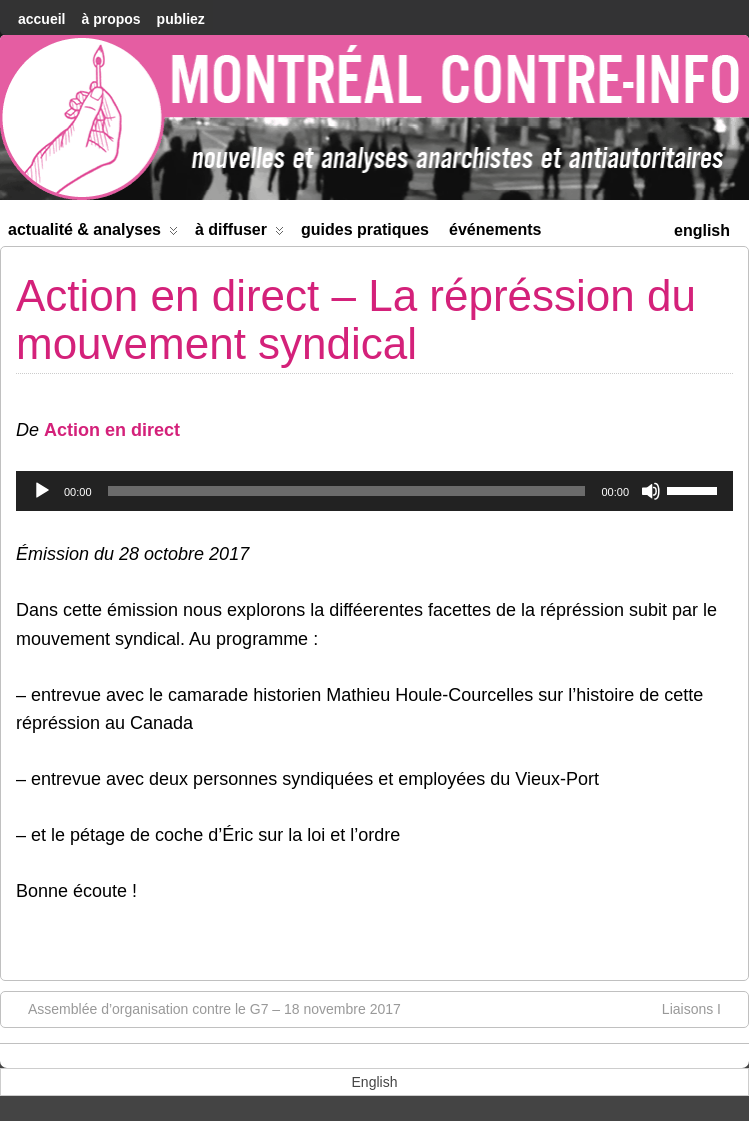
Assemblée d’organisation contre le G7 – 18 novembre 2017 (204, 1008)
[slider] (347, 491)
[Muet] (651, 491)
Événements (495, 229)
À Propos (110, 19)
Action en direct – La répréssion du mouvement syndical (356, 319)
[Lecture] (42, 491)
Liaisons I (701, 1008)
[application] (374, 491)
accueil (41, 19)
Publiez (181, 19)
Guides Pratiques (365, 229)
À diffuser (239, 233)
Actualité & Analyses (93, 233)
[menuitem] (702, 228)
